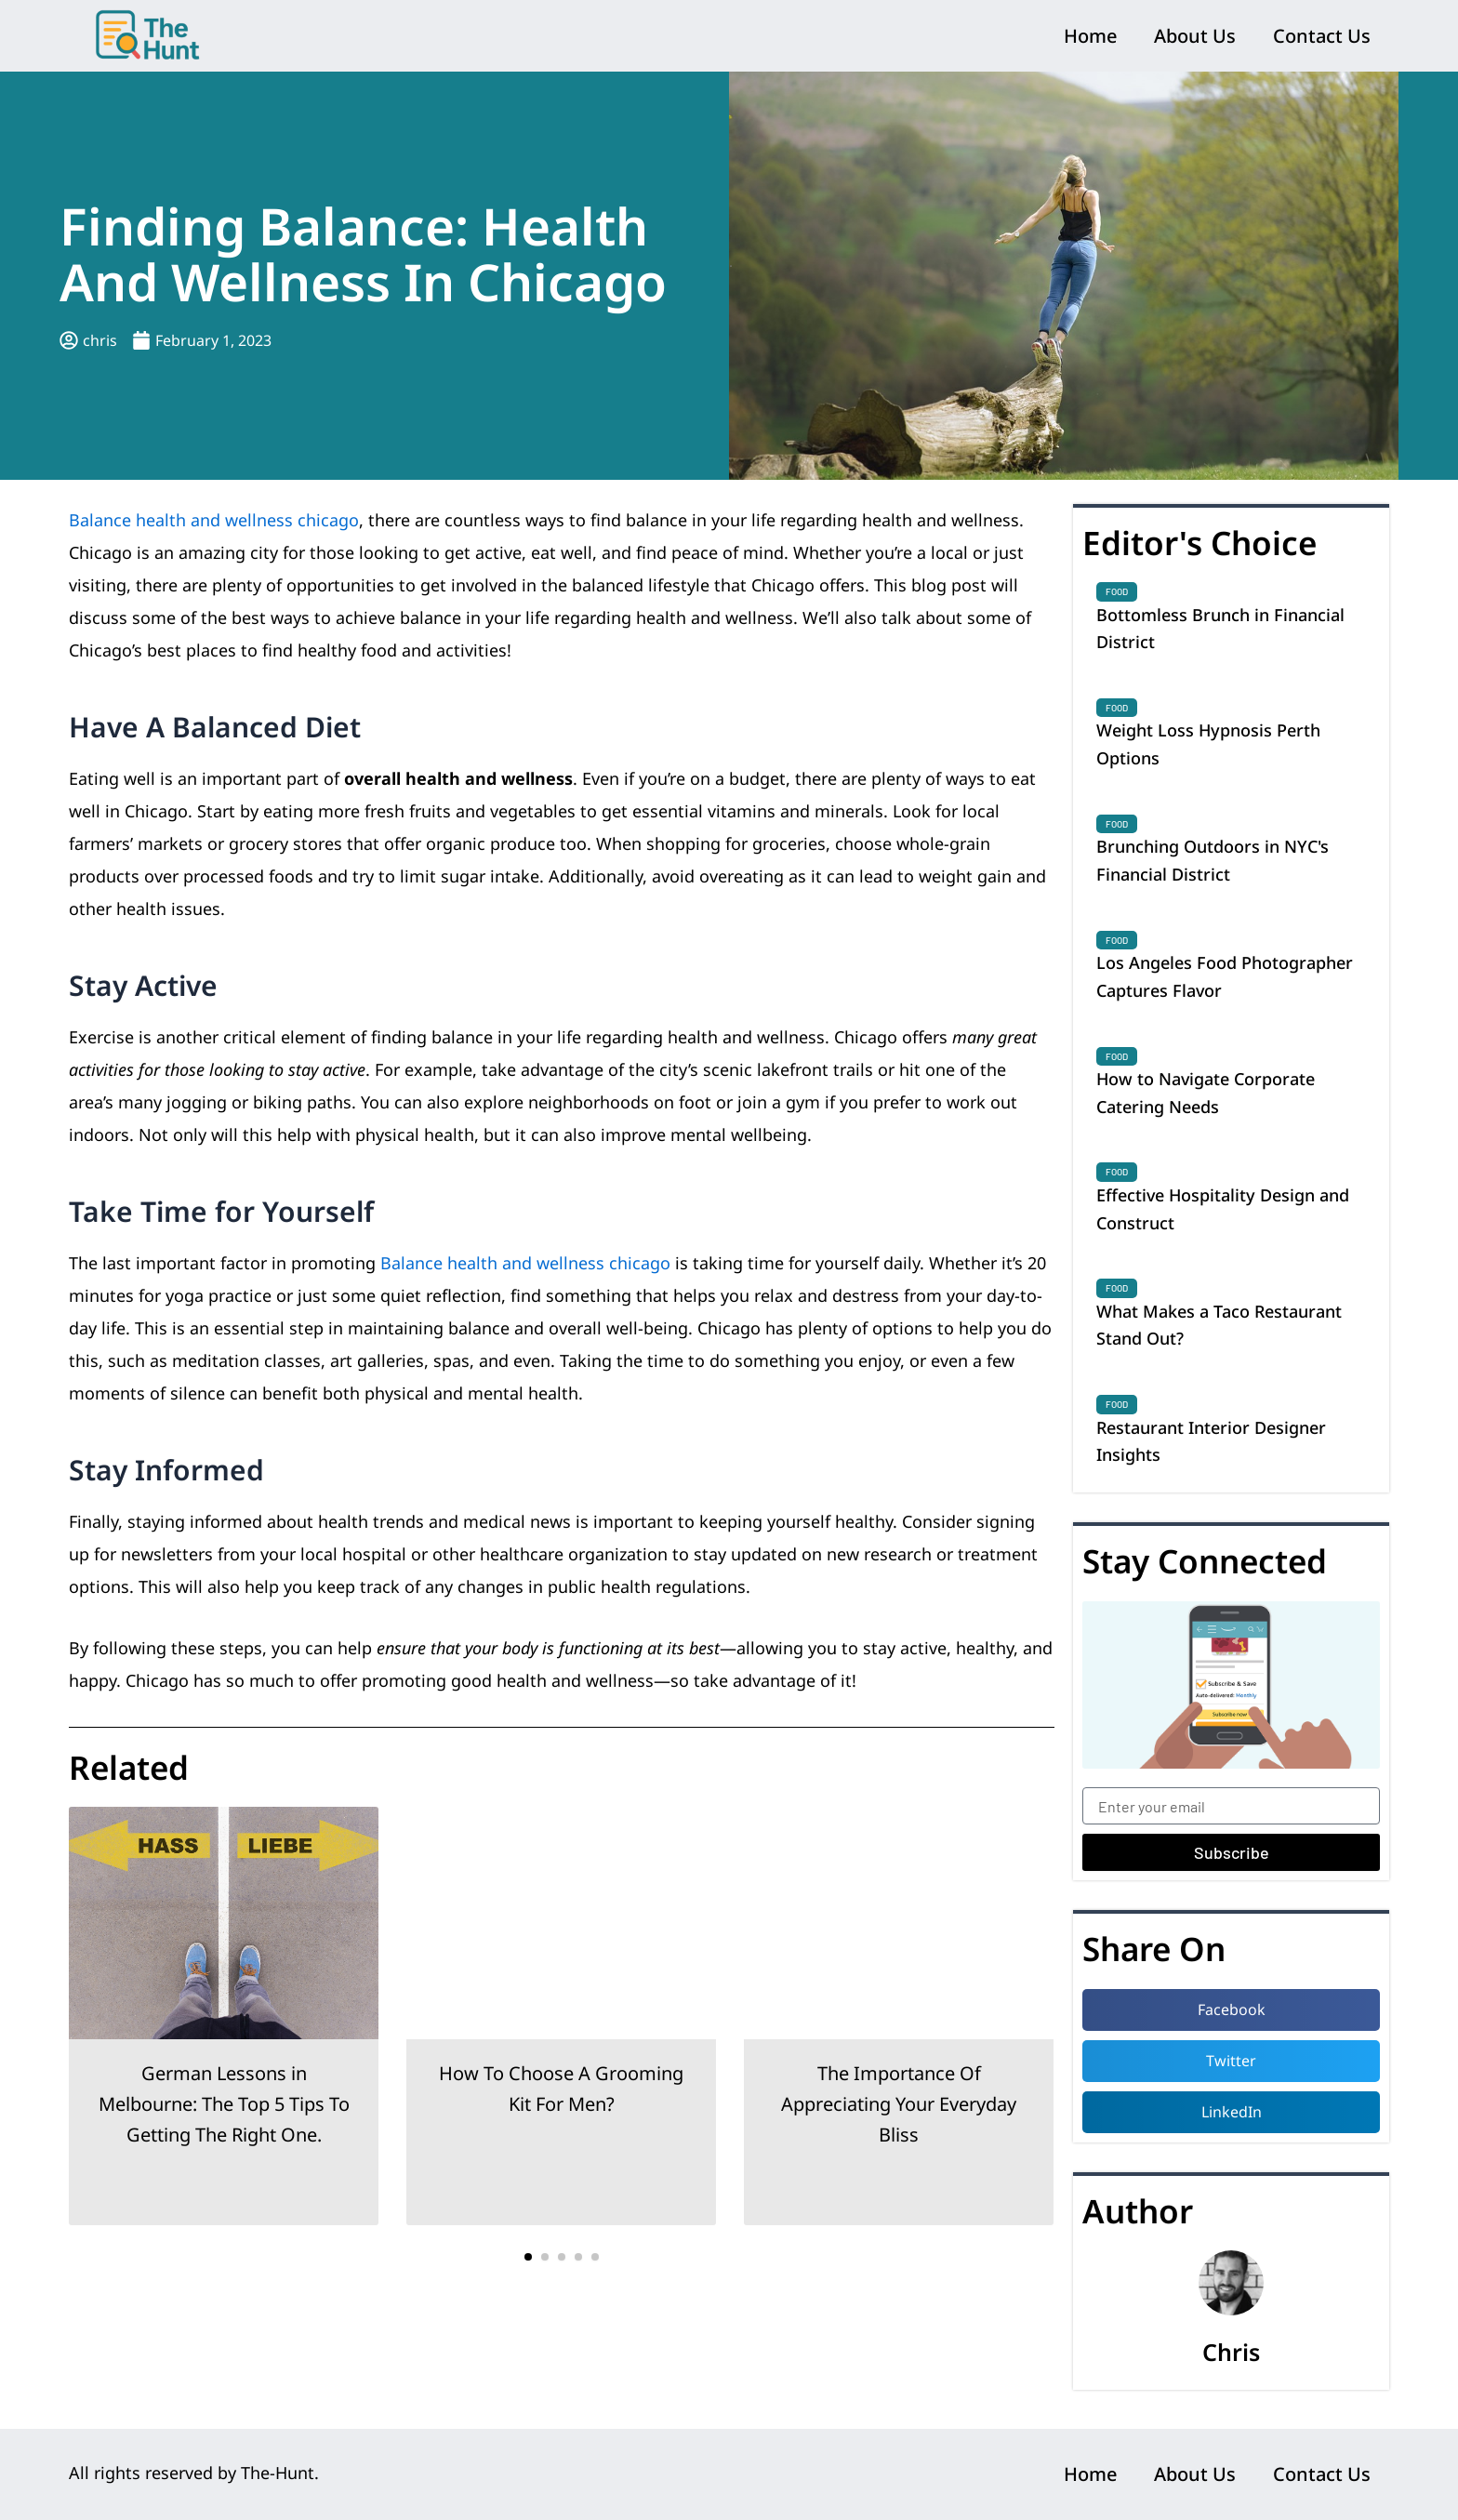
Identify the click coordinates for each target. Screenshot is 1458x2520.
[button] (528, 2257)
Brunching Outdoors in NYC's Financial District (1212, 860)
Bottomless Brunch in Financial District (1220, 628)
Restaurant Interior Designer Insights (1211, 1441)
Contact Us (1322, 35)
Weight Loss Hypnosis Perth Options (1208, 744)
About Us (1195, 35)
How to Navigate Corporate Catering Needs (1205, 1093)
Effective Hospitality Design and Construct (1222, 1209)
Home (1090, 35)
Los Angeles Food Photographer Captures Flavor (1224, 976)
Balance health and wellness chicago (214, 520)
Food (1117, 591)
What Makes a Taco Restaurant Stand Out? (1219, 1325)
